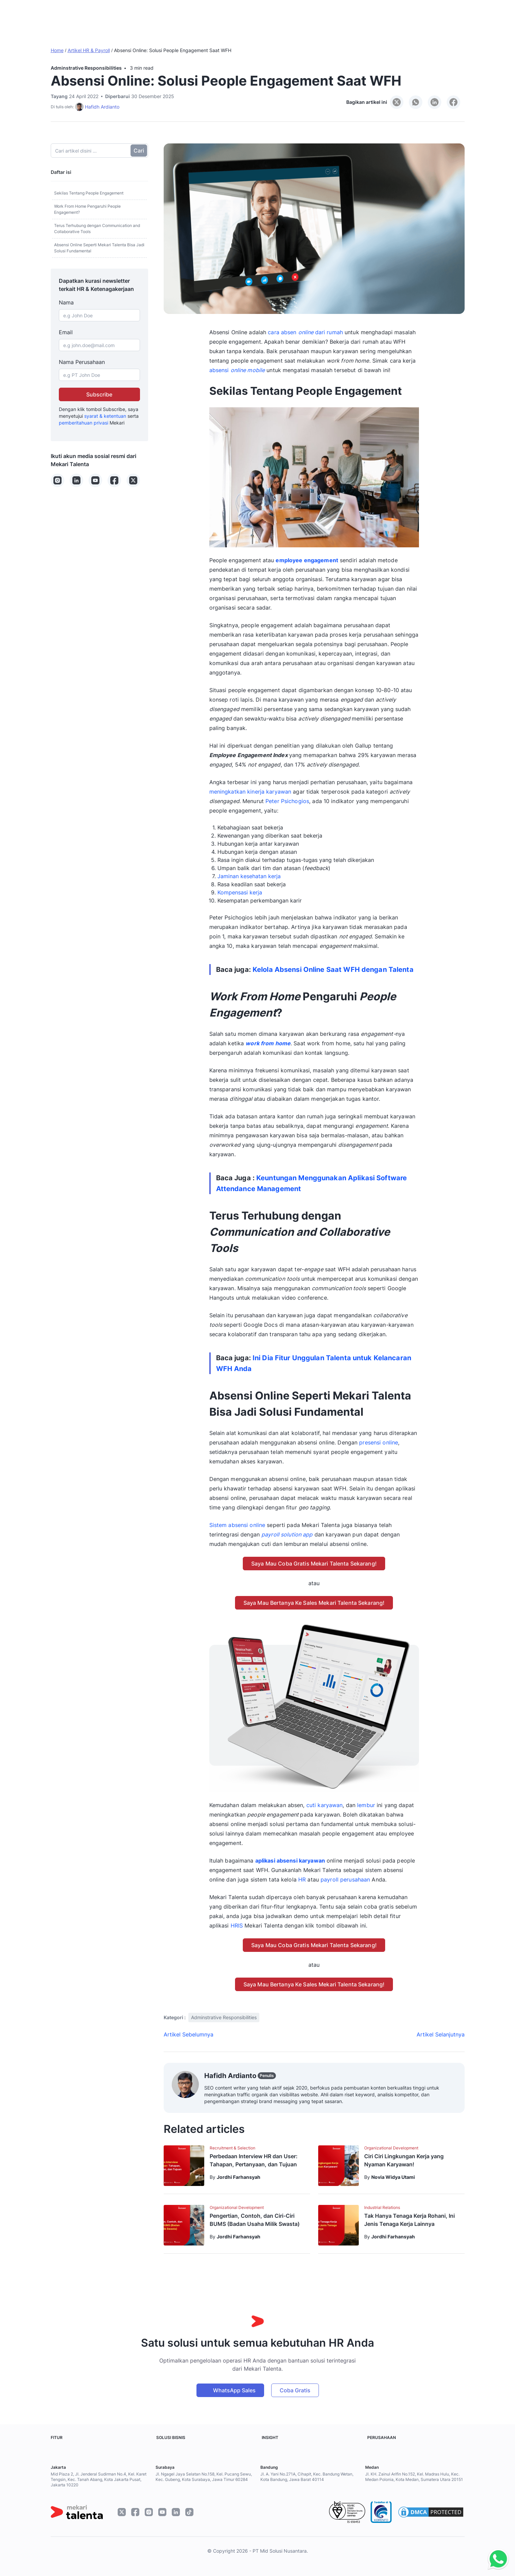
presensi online (378, 1442)
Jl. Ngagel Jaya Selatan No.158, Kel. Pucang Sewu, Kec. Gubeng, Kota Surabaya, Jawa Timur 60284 (204, 2476)
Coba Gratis (295, 2390)
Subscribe (99, 394)
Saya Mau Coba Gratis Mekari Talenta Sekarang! (314, 1563)
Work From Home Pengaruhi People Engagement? (87, 209)
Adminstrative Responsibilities (86, 68)
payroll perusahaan (345, 1879)
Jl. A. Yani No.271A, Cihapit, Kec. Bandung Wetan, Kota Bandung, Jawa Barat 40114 (306, 2476)
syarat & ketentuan (105, 416)
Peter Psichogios (287, 801)
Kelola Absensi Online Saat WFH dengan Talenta (333, 969)
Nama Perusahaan (82, 362)
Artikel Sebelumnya (188, 2034)
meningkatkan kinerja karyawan (250, 791)
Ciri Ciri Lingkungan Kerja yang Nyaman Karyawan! (404, 2160)
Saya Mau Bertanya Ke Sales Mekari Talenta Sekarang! (314, 1602)
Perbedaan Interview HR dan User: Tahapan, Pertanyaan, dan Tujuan (254, 2160)
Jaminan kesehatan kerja (249, 876)
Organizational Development (391, 2147)
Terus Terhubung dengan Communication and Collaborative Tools (97, 228)
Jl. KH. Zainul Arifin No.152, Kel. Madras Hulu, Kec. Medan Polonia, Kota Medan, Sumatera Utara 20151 (414, 2476)
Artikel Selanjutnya (441, 2034)
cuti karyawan (324, 1805)
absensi (237, 370)
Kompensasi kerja (239, 892)
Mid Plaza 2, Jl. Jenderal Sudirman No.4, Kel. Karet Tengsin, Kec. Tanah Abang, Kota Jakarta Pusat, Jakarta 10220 (98, 2479)
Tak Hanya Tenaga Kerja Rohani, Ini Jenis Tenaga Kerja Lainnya (409, 2219)
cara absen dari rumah (305, 332)
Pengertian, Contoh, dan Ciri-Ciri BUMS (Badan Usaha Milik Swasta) (255, 2219)
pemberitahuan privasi (83, 423)
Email (66, 332)
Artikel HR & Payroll (89, 50)
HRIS (237, 1925)
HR (302, 1879)
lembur (366, 1805)
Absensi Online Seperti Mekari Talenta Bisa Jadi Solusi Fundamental (99, 247)
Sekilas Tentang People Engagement (88, 193)
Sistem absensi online (237, 1525)
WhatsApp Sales (234, 2390)
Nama (66, 302)
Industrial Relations (382, 2207)
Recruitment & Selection (232, 2147)
